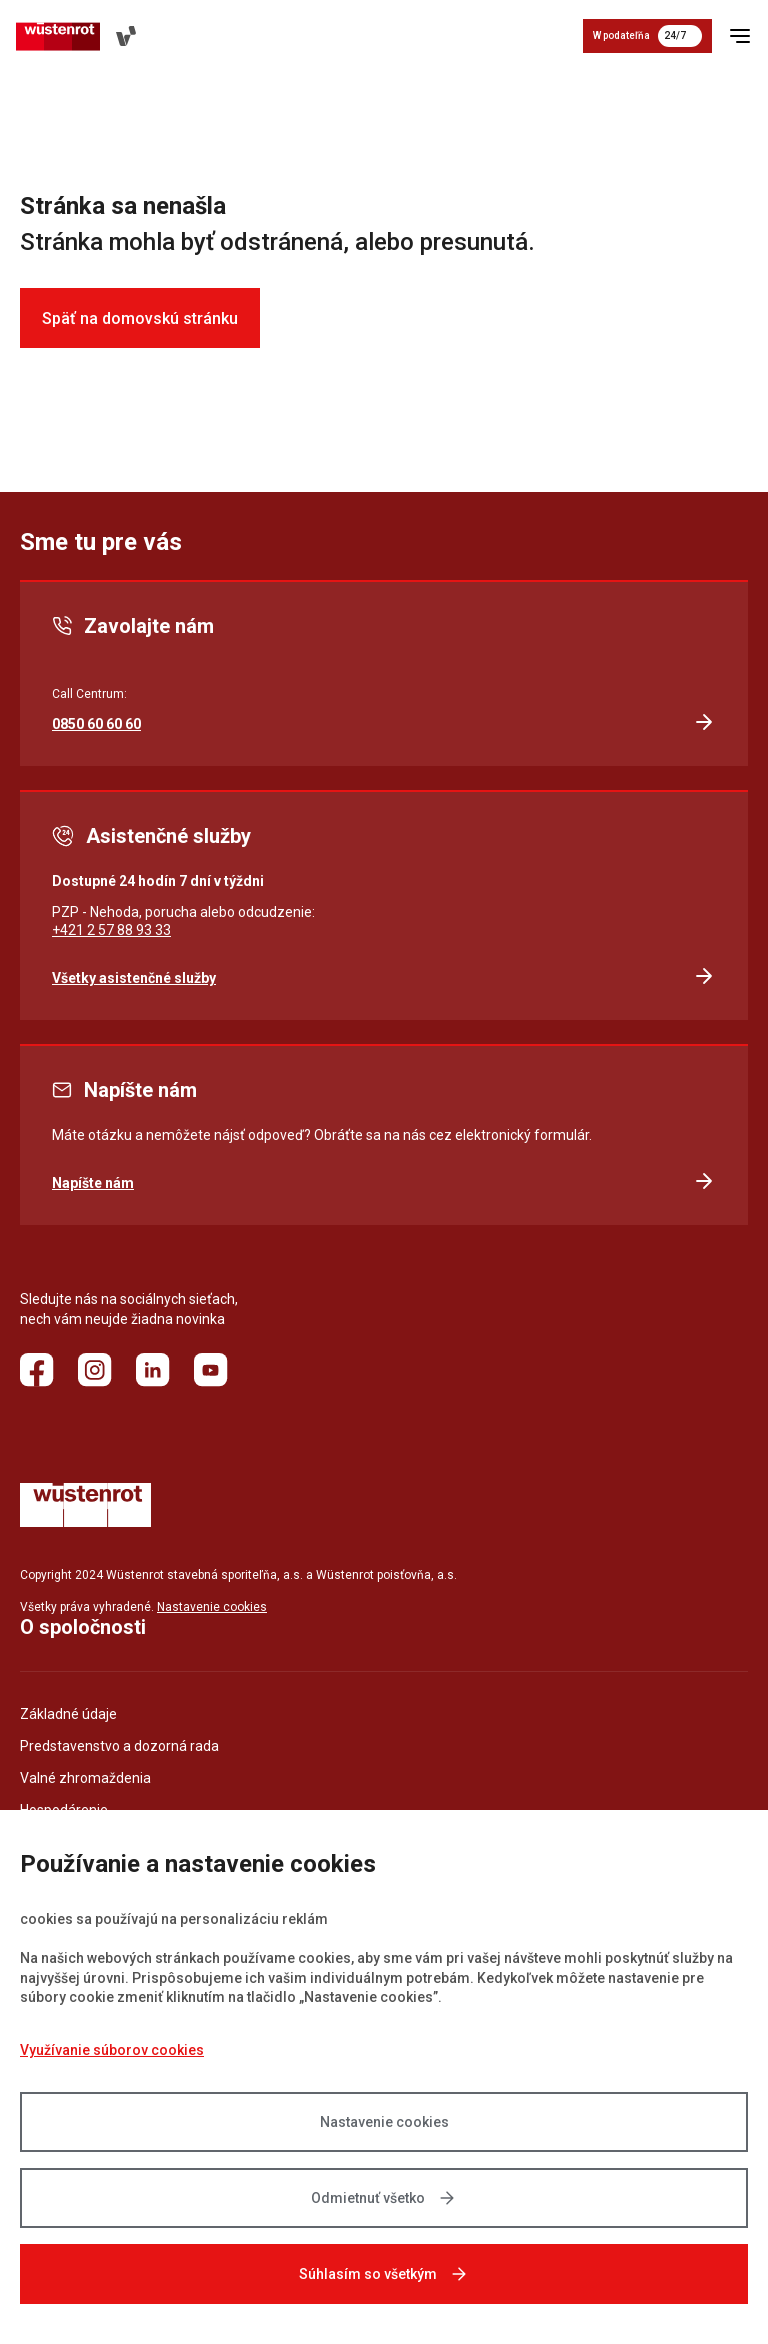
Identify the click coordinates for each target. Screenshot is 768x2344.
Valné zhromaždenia (85, 1778)
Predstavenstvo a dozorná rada (119, 1746)
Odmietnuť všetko (384, 2198)
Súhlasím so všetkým (384, 2274)
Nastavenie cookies (212, 1607)
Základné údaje (68, 1714)
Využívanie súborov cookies (112, 2050)
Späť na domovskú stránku (140, 318)
